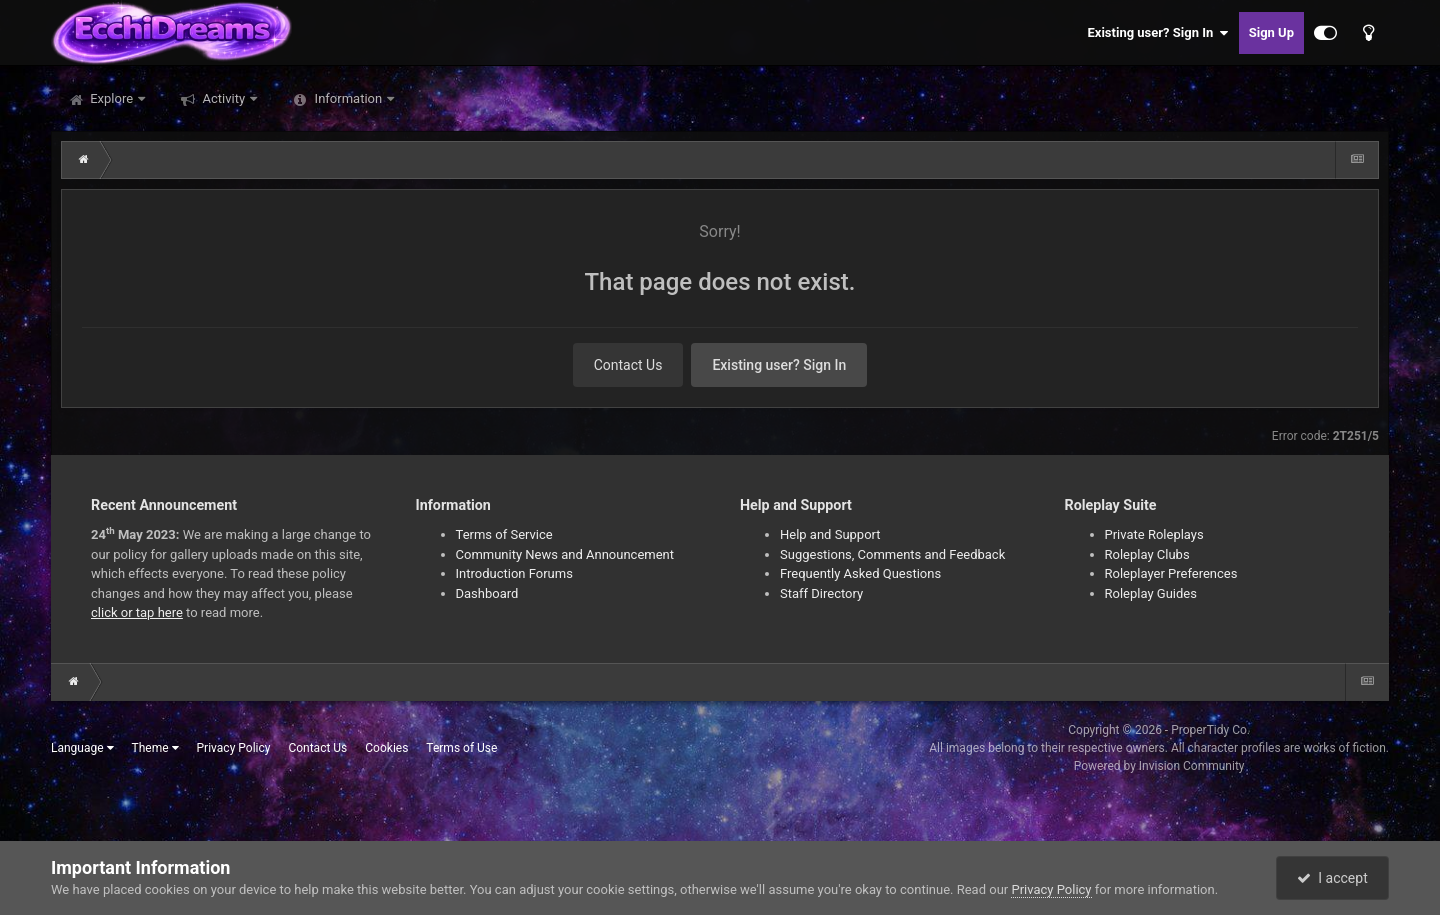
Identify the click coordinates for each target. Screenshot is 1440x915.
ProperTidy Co (1209, 730)
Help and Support (830, 534)
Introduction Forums (514, 573)
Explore (111, 98)
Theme (155, 748)
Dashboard (487, 593)
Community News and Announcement (565, 554)
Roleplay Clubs (1147, 554)
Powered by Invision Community (1159, 766)
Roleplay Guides (1151, 593)
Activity (223, 98)
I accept (1332, 878)
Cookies (386, 748)
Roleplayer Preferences (1171, 573)
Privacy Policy (234, 748)
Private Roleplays (1154, 534)
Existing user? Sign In (1158, 33)
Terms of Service (504, 534)
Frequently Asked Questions (860, 573)
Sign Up (1271, 32)
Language (82, 748)
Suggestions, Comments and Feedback (892, 554)
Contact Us (628, 365)
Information (348, 98)
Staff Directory (821, 593)
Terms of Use (461, 748)
